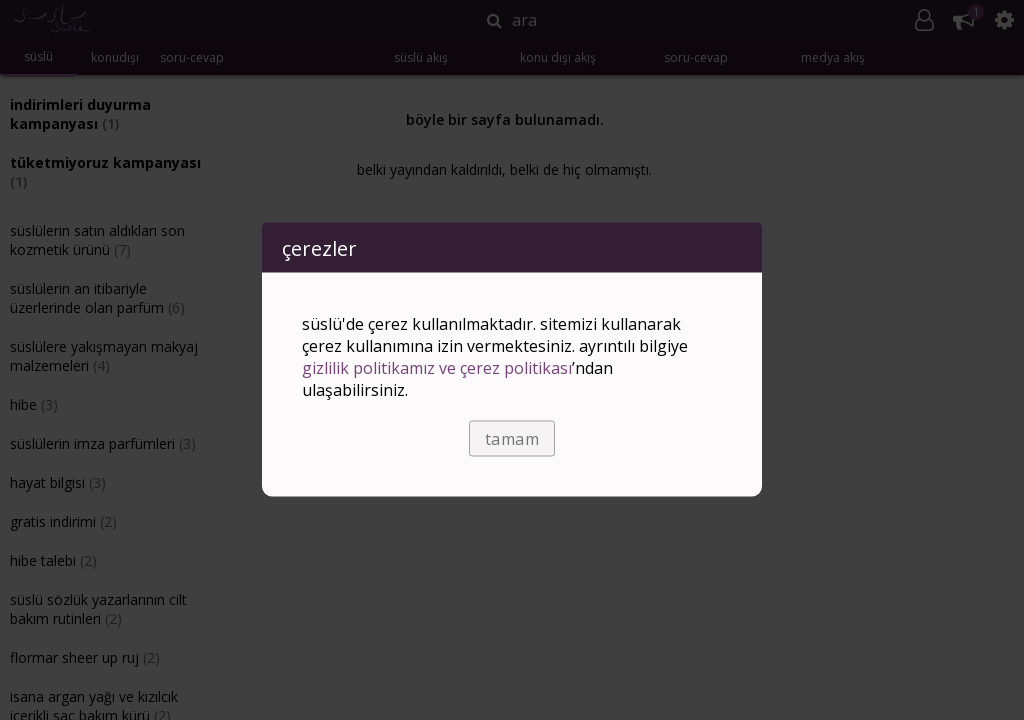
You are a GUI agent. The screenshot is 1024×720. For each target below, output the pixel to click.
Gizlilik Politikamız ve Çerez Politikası (437, 368)
